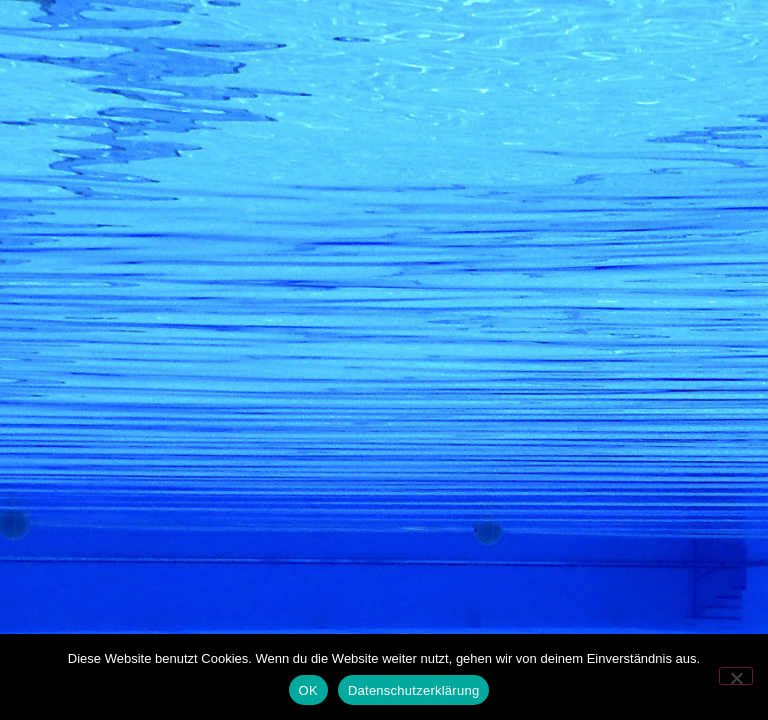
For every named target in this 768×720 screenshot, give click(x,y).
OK (308, 690)
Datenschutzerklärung (413, 690)
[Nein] (736, 676)
